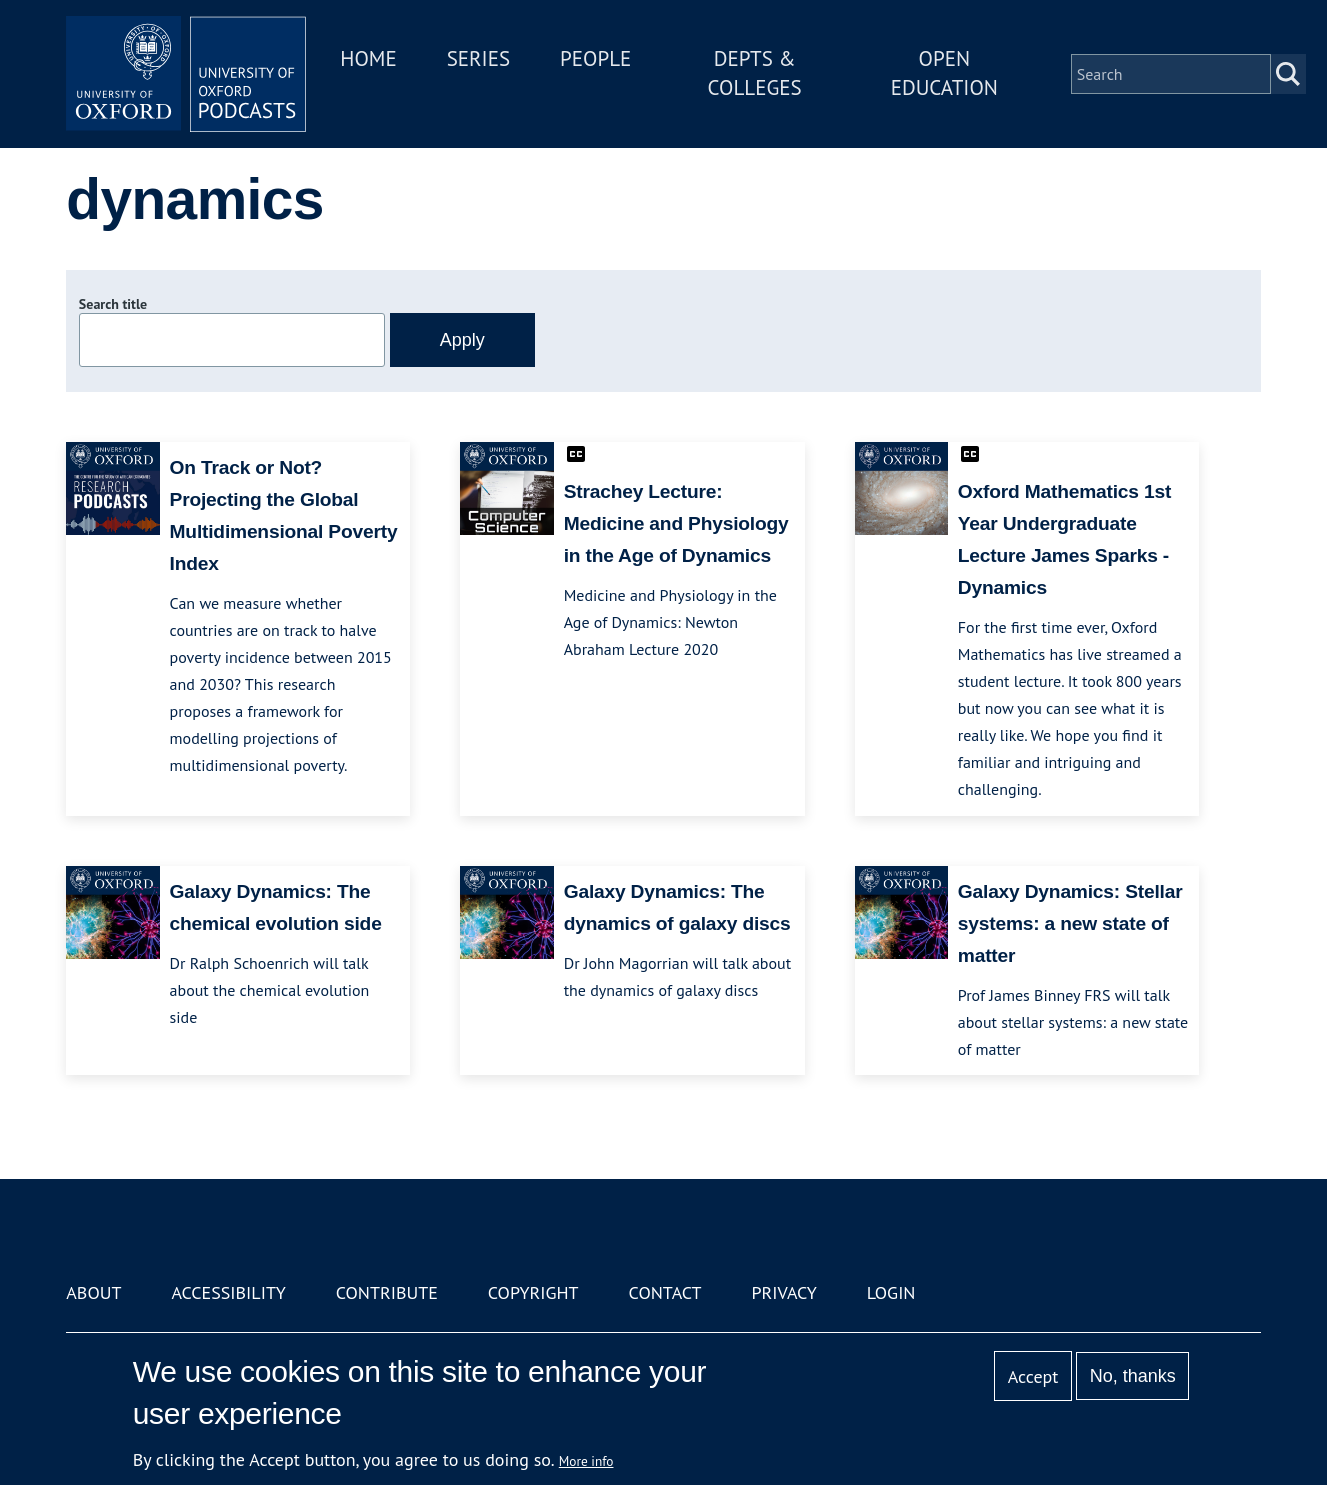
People (595, 58)
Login (891, 1292)
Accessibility (228, 1292)
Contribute (387, 1292)
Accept (1033, 1376)
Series (478, 58)
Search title (113, 304)
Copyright (533, 1292)
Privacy (783, 1292)
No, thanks (1133, 1376)
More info (586, 1461)
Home (368, 58)
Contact (665, 1292)
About (93, 1292)
